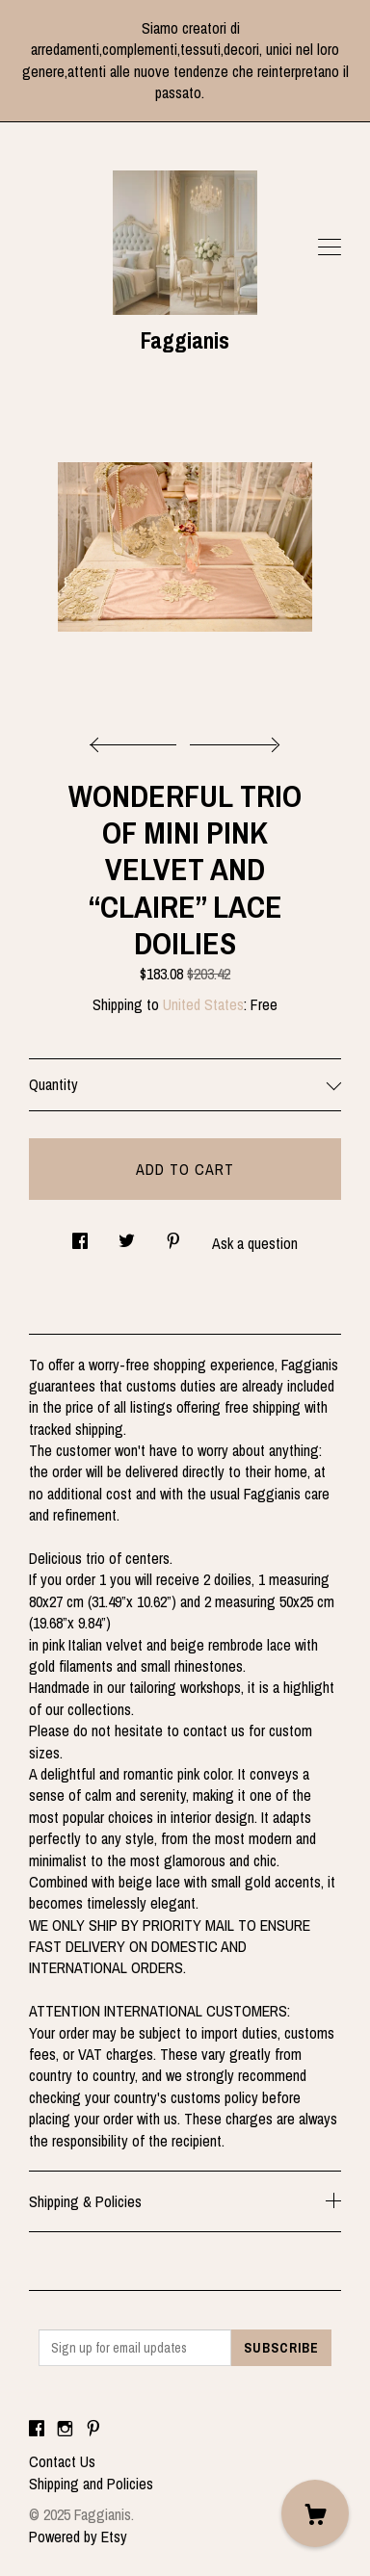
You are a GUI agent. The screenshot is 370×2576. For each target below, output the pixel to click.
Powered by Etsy (78, 2536)
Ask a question (255, 1243)
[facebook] (36, 2428)
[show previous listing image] (138, 739)
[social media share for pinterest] (173, 1235)
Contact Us (62, 2461)
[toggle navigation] (329, 247)
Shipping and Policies (91, 2483)
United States (203, 1004)
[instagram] (65, 2428)
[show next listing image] (232, 739)
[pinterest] (93, 2428)
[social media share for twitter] (127, 1235)
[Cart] (315, 2513)
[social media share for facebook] (80, 1235)
